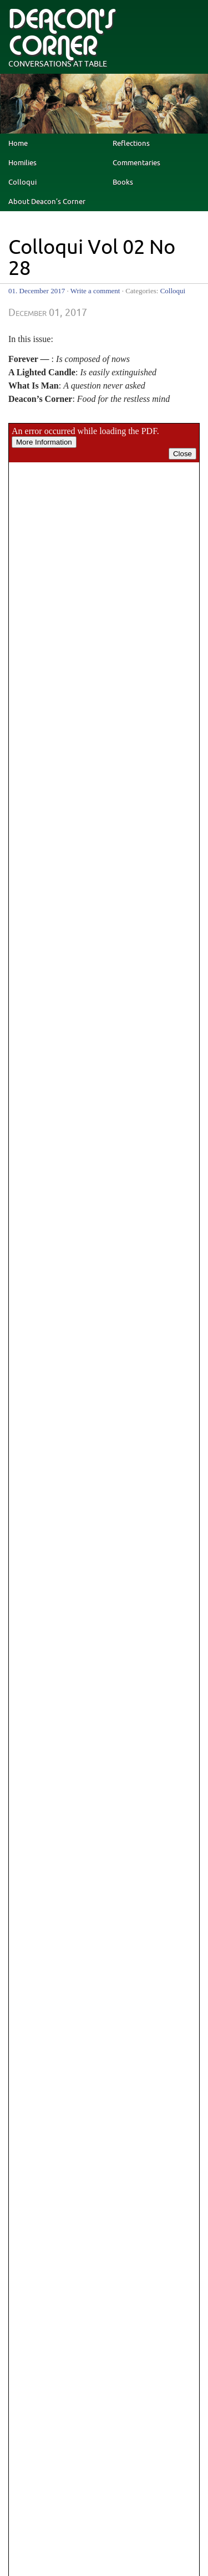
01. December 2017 (36, 291)
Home (18, 143)
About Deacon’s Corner (46, 202)
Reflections (131, 143)
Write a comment (95, 291)
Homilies (22, 163)
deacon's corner (61, 33)
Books (123, 182)
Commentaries (136, 163)
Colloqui (22, 182)
